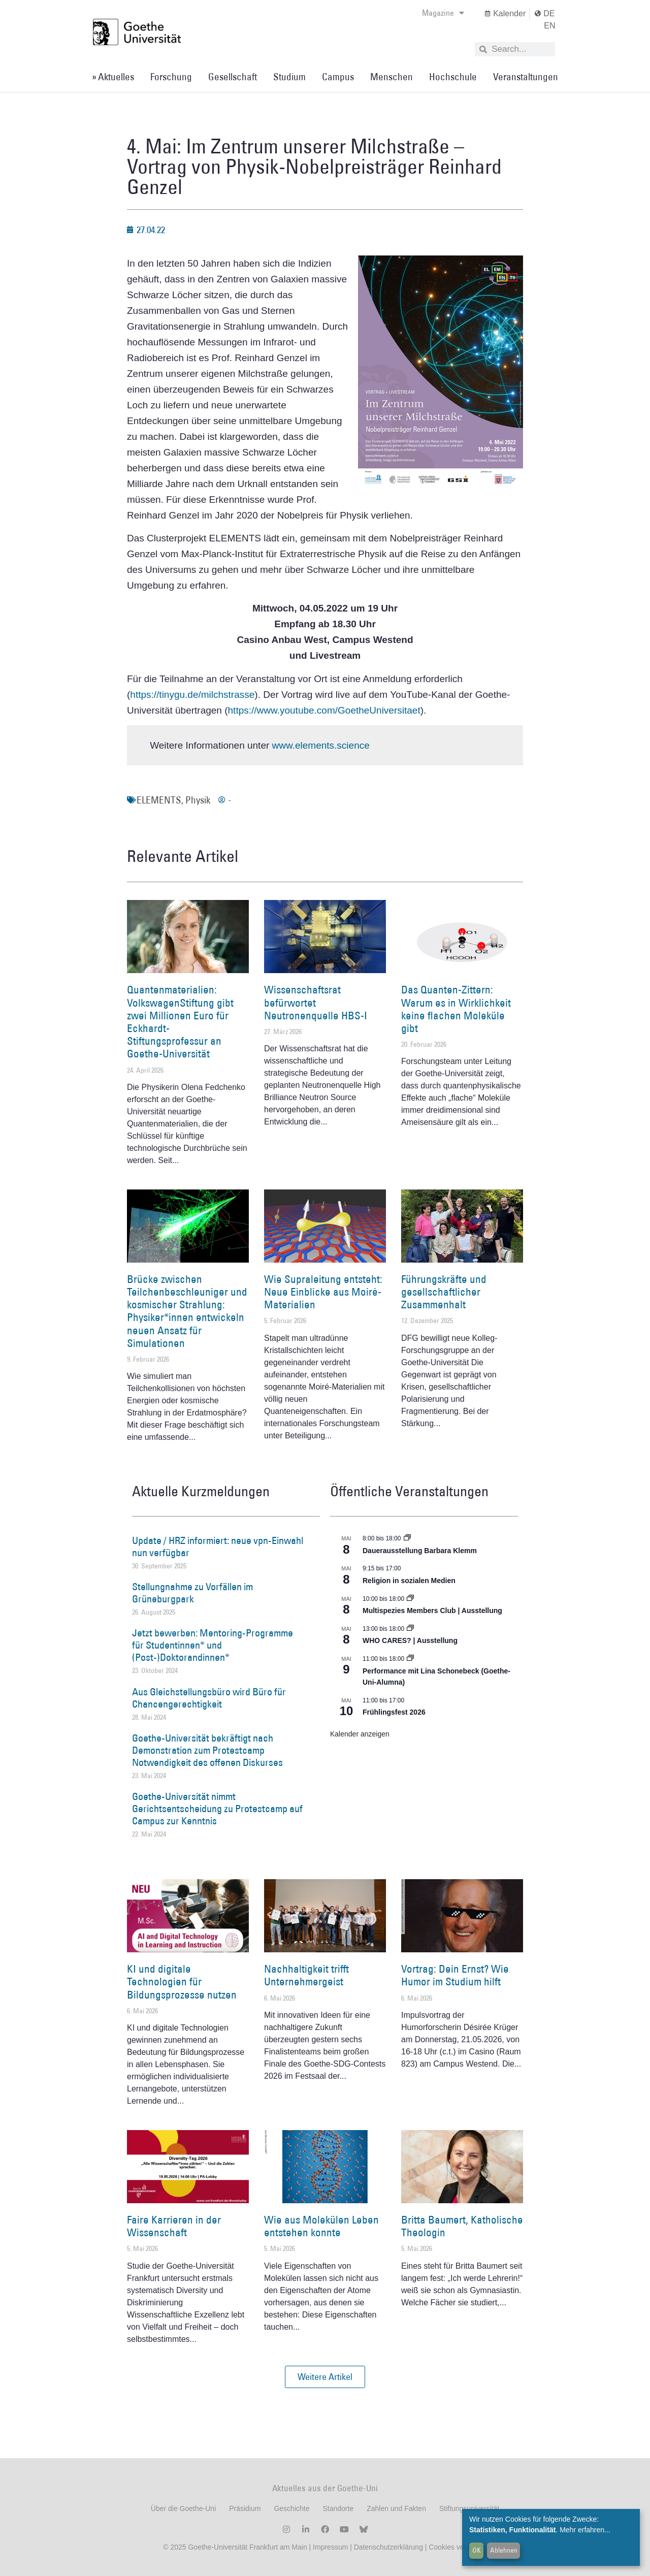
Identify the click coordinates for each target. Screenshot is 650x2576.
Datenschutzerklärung (388, 2547)
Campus (338, 77)
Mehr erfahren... (585, 2530)
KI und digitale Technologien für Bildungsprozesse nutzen (182, 1981)
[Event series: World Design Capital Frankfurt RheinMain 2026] (410, 1658)
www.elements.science (321, 745)
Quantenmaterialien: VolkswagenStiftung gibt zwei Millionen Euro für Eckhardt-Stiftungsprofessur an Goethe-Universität (180, 1021)
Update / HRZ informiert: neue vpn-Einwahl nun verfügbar (217, 1546)
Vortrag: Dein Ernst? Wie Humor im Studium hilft (455, 1975)
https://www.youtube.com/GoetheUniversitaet (324, 710)
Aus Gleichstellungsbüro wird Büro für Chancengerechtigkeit (209, 1698)
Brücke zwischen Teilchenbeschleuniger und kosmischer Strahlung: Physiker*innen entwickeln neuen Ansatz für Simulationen (187, 1311)
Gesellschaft (232, 77)
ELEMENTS (159, 800)
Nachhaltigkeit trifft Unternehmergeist (306, 1975)
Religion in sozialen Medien (409, 1580)
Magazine (443, 13)
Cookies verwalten (457, 2547)
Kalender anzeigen (359, 1734)
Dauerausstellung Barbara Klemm (420, 1551)
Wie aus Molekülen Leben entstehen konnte (321, 2226)
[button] (325, 2377)
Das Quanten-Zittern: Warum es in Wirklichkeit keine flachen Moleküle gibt (456, 1009)
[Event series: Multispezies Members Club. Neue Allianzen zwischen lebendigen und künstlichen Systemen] (410, 1598)
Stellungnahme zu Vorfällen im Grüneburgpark (192, 1592)
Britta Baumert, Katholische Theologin (462, 2226)
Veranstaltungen (525, 77)
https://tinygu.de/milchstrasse (192, 694)
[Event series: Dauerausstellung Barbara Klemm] (407, 1538)
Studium (289, 77)
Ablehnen (503, 2550)
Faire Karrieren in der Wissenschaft (174, 2226)
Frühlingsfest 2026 (394, 1712)
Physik (197, 800)
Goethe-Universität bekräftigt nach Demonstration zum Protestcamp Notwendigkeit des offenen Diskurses (207, 1750)
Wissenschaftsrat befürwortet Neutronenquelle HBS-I (315, 1002)
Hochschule (453, 77)
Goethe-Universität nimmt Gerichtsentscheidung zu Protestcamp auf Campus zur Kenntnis (217, 1808)
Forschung (171, 77)
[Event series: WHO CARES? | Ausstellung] (410, 1628)
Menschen (391, 77)
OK (476, 2550)
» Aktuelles (113, 77)
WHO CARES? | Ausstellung (410, 1640)
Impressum (329, 2547)
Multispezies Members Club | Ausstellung (432, 1610)
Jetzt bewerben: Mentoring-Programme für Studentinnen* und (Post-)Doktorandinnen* (212, 1645)
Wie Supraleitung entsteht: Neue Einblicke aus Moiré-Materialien (323, 1291)
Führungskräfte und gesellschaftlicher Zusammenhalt (443, 1291)
